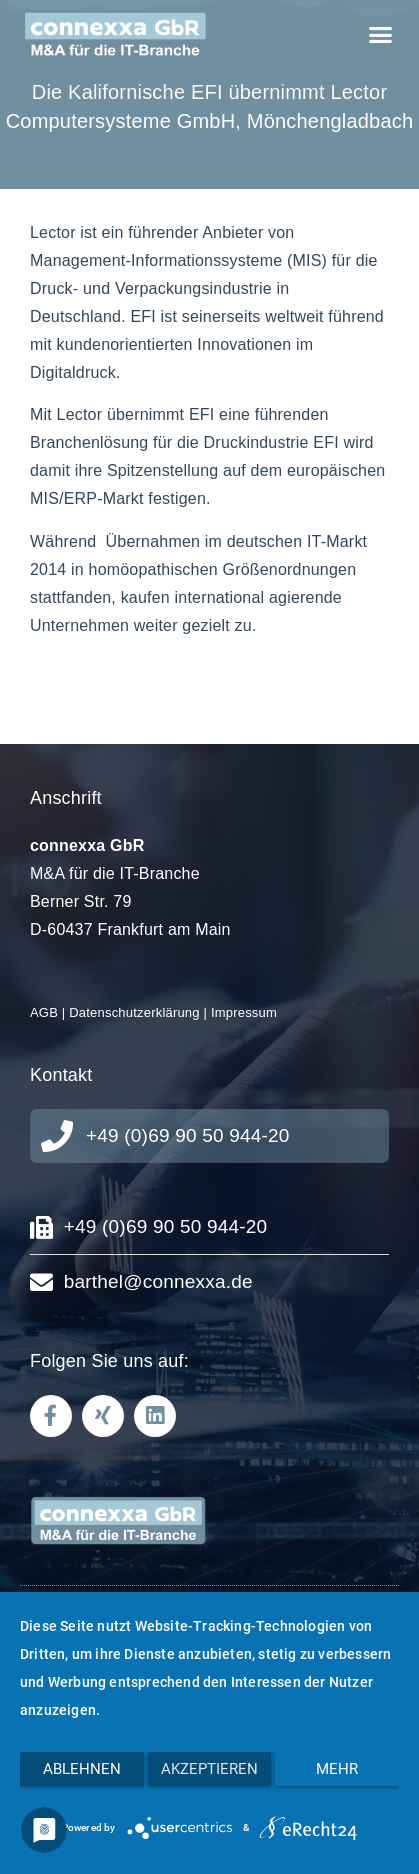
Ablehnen (82, 1769)
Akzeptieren (209, 1769)
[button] (380, 35)
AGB (44, 1012)
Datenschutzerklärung (134, 1012)
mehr (337, 1769)
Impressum (244, 1012)
